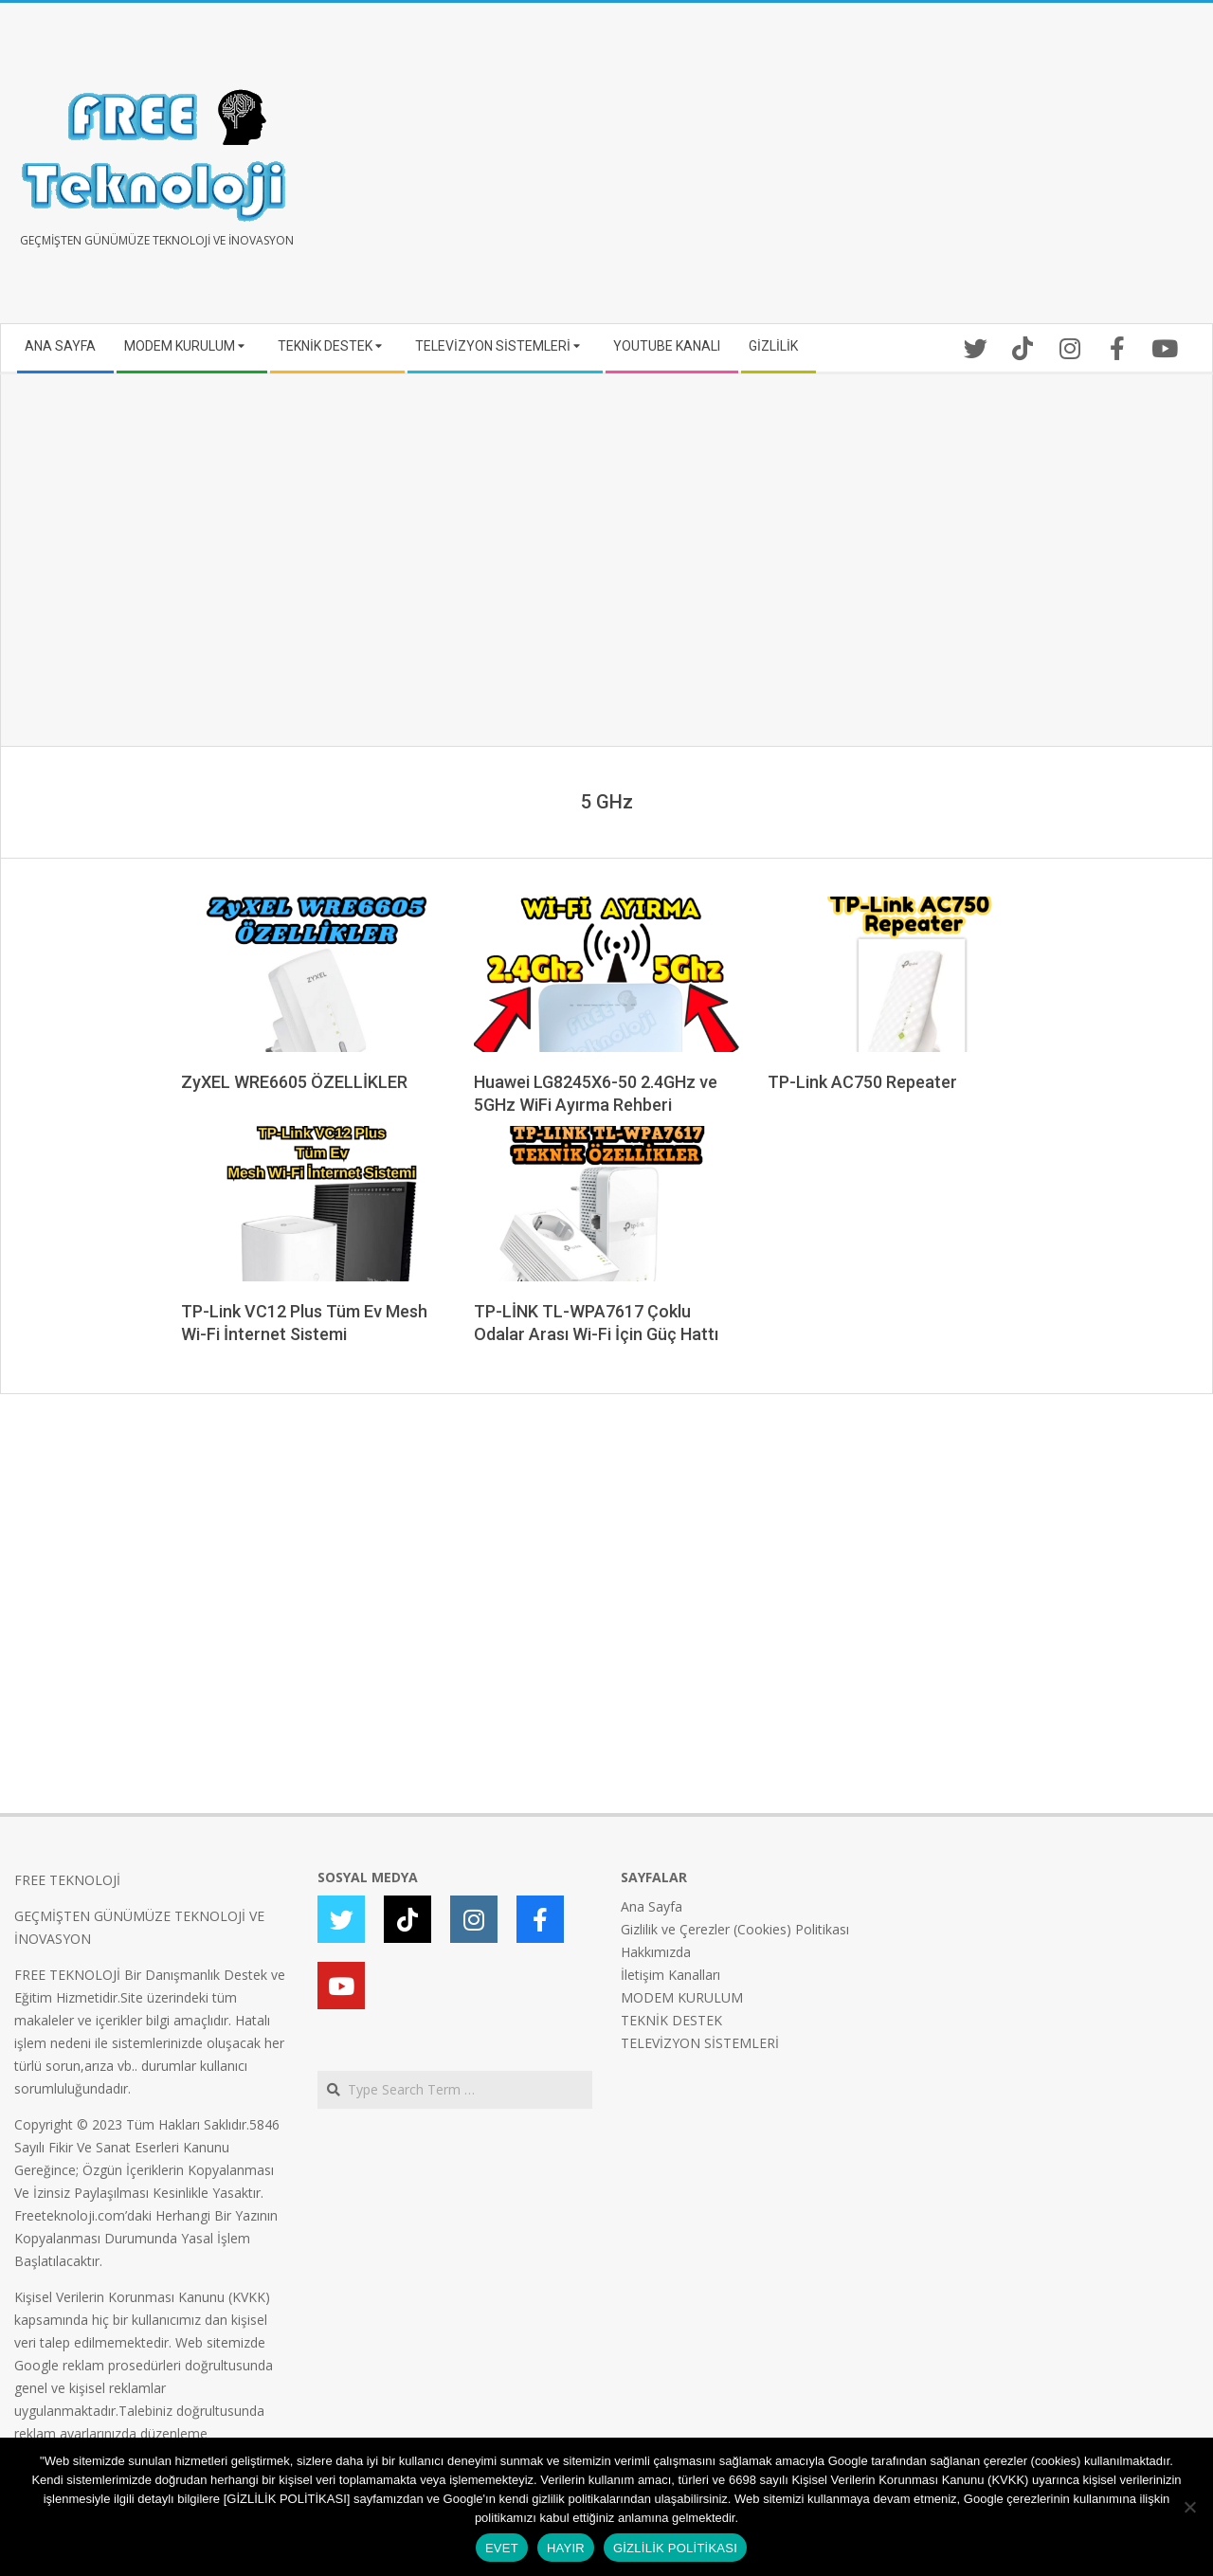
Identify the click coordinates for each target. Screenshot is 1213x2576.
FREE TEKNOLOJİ (67, 1880)
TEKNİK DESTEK (671, 2020)
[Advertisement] (902, 170)
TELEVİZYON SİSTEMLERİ (700, 2043)
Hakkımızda (656, 1952)
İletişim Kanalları (670, 1975)
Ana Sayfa (651, 1906)
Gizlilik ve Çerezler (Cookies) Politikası (735, 1929)
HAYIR (566, 2548)
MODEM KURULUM (682, 1997)
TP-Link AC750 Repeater (862, 1082)
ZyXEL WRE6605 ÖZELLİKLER (294, 1082)
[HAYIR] (1189, 2506)
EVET (501, 2548)
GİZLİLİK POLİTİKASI (675, 2548)
